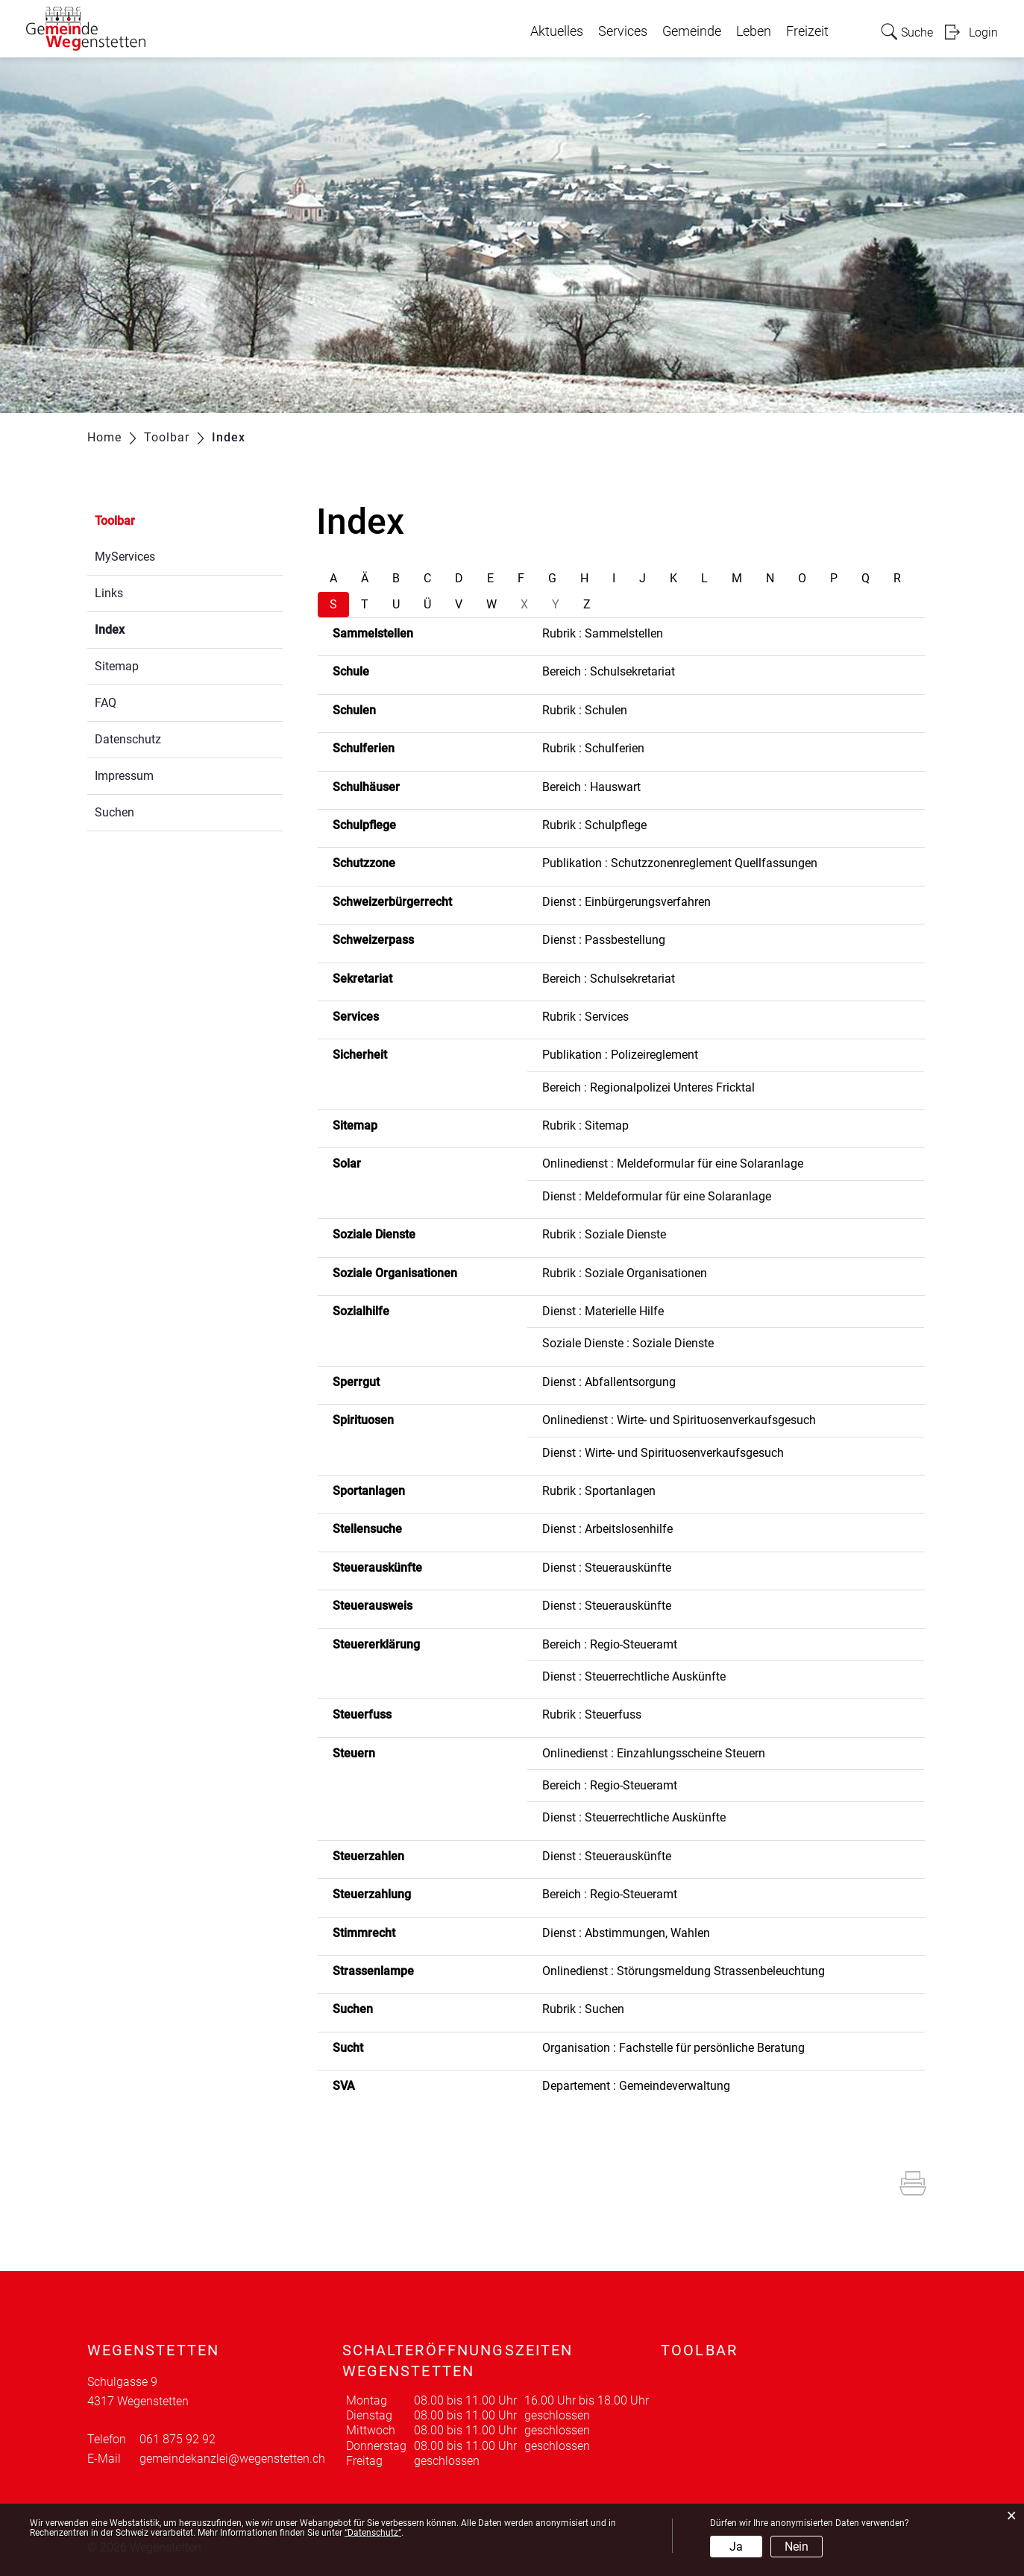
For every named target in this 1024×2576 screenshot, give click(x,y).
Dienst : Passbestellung (603, 940)
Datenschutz (128, 739)
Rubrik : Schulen (584, 710)
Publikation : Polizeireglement (620, 1055)
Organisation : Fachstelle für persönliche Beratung (673, 2048)
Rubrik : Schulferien (593, 748)
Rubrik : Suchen (583, 2009)
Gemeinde (691, 31)
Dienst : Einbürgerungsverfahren (626, 902)
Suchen (114, 812)
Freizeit (807, 31)
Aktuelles (556, 31)
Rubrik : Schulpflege (594, 825)
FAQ (105, 703)
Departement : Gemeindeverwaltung (636, 2086)
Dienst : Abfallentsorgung (609, 1382)
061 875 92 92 (177, 2439)
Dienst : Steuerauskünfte (606, 1568)
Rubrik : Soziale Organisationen (624, 1273)
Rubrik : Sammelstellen (602, 633)
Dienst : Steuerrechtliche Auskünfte (634, 1676)
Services (622, 31)
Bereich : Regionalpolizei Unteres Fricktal (648, 1087)
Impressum (124, 776)
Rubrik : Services (585, 1017)
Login (983, 32)
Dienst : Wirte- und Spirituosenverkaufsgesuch (663, 1453)
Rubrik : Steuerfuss (591, 1714)
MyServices (125, 556)
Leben (753, 31)
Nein (796, 2546)
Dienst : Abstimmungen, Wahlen (626, 1933)
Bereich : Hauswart (591, 787)
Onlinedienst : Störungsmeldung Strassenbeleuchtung (683, 1971)
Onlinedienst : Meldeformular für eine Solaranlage (672, 1163)
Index (145, 628)
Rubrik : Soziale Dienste (604, 1234)
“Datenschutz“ (373, 2533)
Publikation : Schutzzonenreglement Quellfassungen (679, 863)
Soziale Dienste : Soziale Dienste (628, 1343)
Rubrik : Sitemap (585, 1125)
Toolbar (115, 521)
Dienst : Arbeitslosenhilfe (607, 1529)
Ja (736, 2546)
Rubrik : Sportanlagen (599, 1491)
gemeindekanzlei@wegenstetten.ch (232, 2458)
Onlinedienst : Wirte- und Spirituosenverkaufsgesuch (679, 1420)
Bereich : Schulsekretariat (608, 671)
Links (109, 593)
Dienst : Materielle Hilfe (603, 1311)
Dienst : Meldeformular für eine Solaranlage (656, 1196)
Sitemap (117, 666)
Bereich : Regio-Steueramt (609, 1644)
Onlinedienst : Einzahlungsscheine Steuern (653, 1753)
